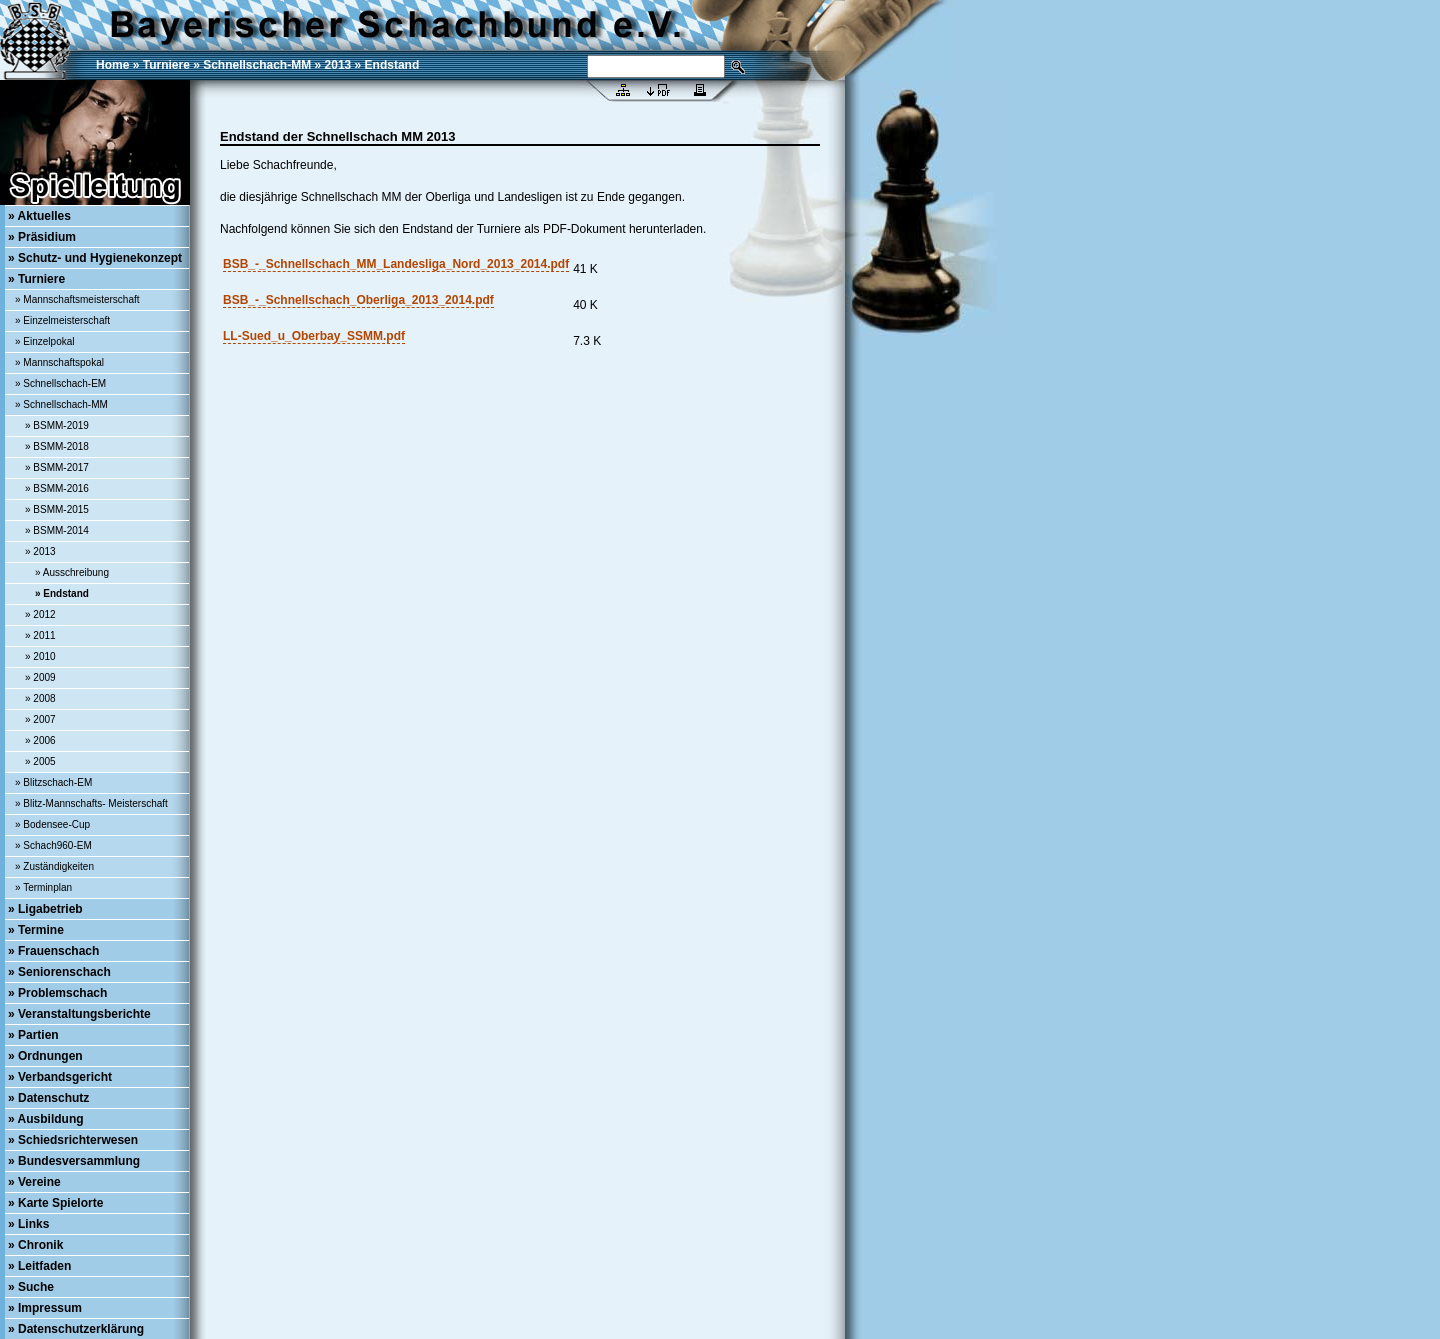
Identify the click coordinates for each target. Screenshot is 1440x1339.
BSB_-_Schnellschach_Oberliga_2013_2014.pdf (358, 300)
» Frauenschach (53, 951)
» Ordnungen (45, 1056)
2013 (338, 65)
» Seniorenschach (59, 972)
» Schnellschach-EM (60, 383)
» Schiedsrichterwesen (73, 1140)
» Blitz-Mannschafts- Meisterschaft (91, 803)
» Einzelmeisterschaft (62, 320)
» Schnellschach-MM (61, 404)
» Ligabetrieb (45, 909)
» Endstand (62, 593)
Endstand (392, 65)
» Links (28, 1224)
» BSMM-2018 (57, 446)
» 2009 (40, 677)
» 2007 (40, 719)
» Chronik (35, 1245)
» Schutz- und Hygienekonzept (95, 258)
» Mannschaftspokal (59, 362)
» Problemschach (57, 993)
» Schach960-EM (53, 845)
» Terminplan (43, 887)
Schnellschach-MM (257, 65)
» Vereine (34, 1182)
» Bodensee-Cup (52, 824)
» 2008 (40, 698)
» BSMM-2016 (57, 488)
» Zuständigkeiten (54, 866)
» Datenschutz (48, 1098)
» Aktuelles (39, 216)
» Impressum (45, 1308)
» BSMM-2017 (57, 467)
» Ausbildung (46, 1119)
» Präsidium (42, 237)
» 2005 (40, 761)
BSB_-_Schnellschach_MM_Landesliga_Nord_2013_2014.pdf (396, 264)
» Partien (33, 1035)
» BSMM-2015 (57, 509)
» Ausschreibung (72, 572)
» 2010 (40, 656)
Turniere (166, 65)
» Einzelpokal (44, 341)
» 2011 (40, 635)
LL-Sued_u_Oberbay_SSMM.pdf (314, 336)
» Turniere (36, 279)
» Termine (36, 930)
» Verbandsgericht (60, 1077)
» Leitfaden (39, 1266)
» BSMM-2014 (57, 530)
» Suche (31, 1287)
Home (112, 65)
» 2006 (40, 740)
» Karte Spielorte (55, 1203)
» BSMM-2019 (57, 425)
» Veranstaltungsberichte (79, 1014)
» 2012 (40, 614)
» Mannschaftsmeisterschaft (77, 299)
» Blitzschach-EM (53, 782)
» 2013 (40, 551)
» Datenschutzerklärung (76, 1329)
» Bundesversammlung (74, 1161)
